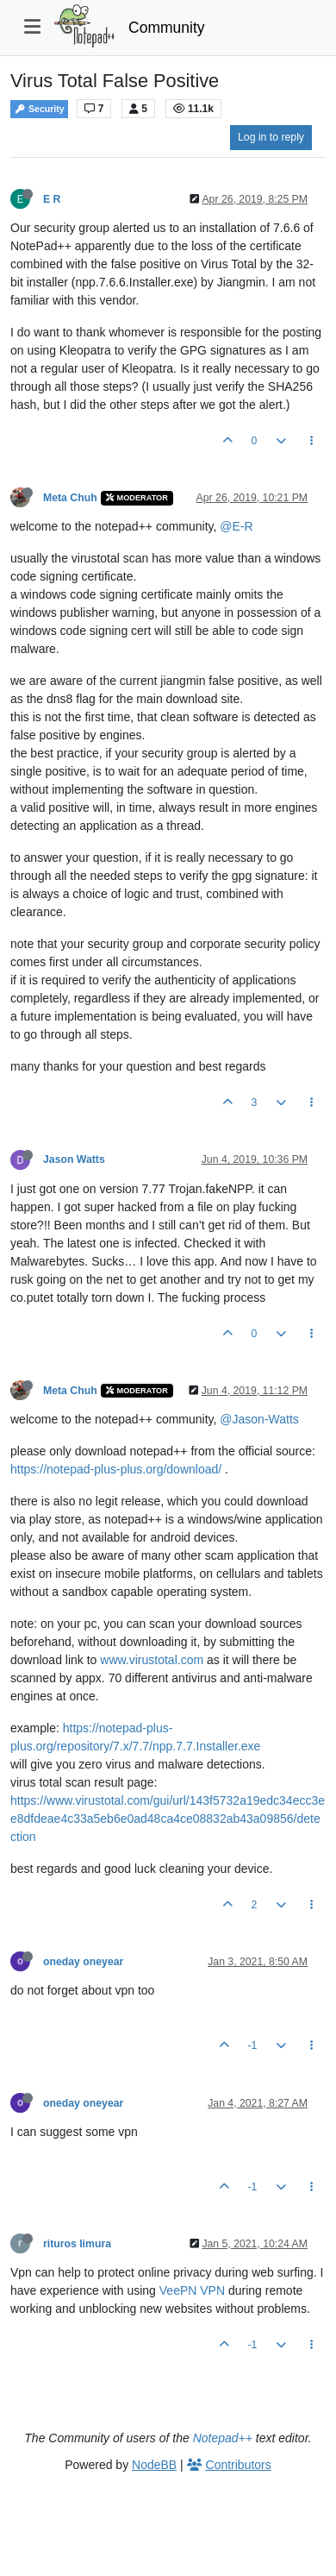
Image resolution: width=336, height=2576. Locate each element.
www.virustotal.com (151, 1660)
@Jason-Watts (259, 1419)
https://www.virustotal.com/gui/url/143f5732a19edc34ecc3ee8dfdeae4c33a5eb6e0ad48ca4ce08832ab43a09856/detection (167, 1819)
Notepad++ (222, 2438)
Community (166, 27)
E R (51, 199)
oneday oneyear (83, 1962)
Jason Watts (74, 1159)
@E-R (236, 526)
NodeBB (154, 2465)
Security (39, 109)
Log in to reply (271, 137)
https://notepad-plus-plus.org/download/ (115, 1469)
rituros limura (77, 2244)
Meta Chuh (70, 498)
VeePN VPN (192, 2290)
